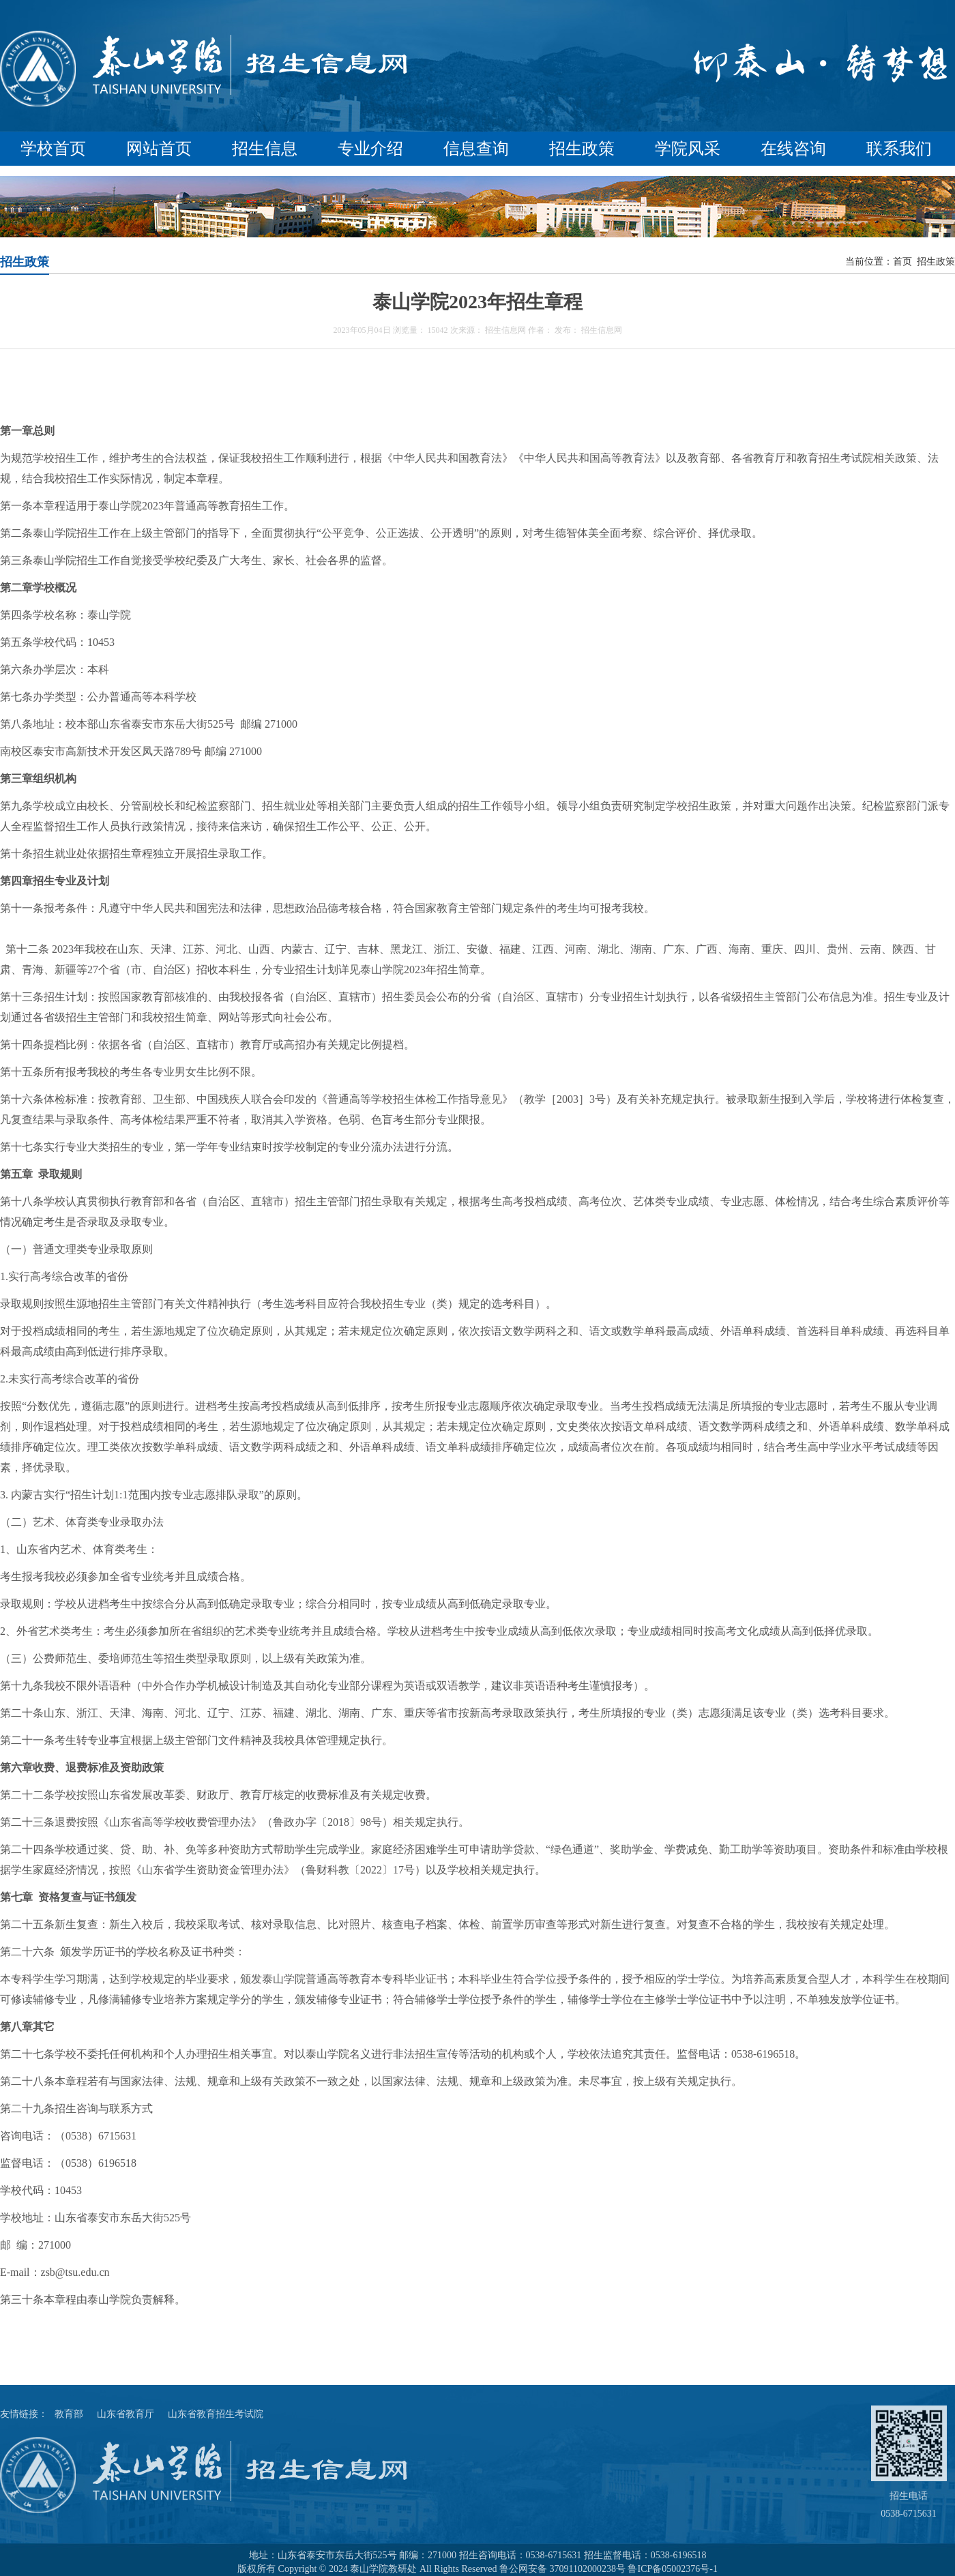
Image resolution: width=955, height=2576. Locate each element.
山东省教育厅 (125, 2414)
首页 (902, 261)
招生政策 (582, 149)
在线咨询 (793, 149)
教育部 (69, 2414)
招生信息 (264, 149)
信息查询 (476, 149)
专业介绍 (370, 149)
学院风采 (687, 149)
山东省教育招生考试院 (215, 2414)
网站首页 (159, 149)
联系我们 (899, 149)
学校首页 (53, 149)
